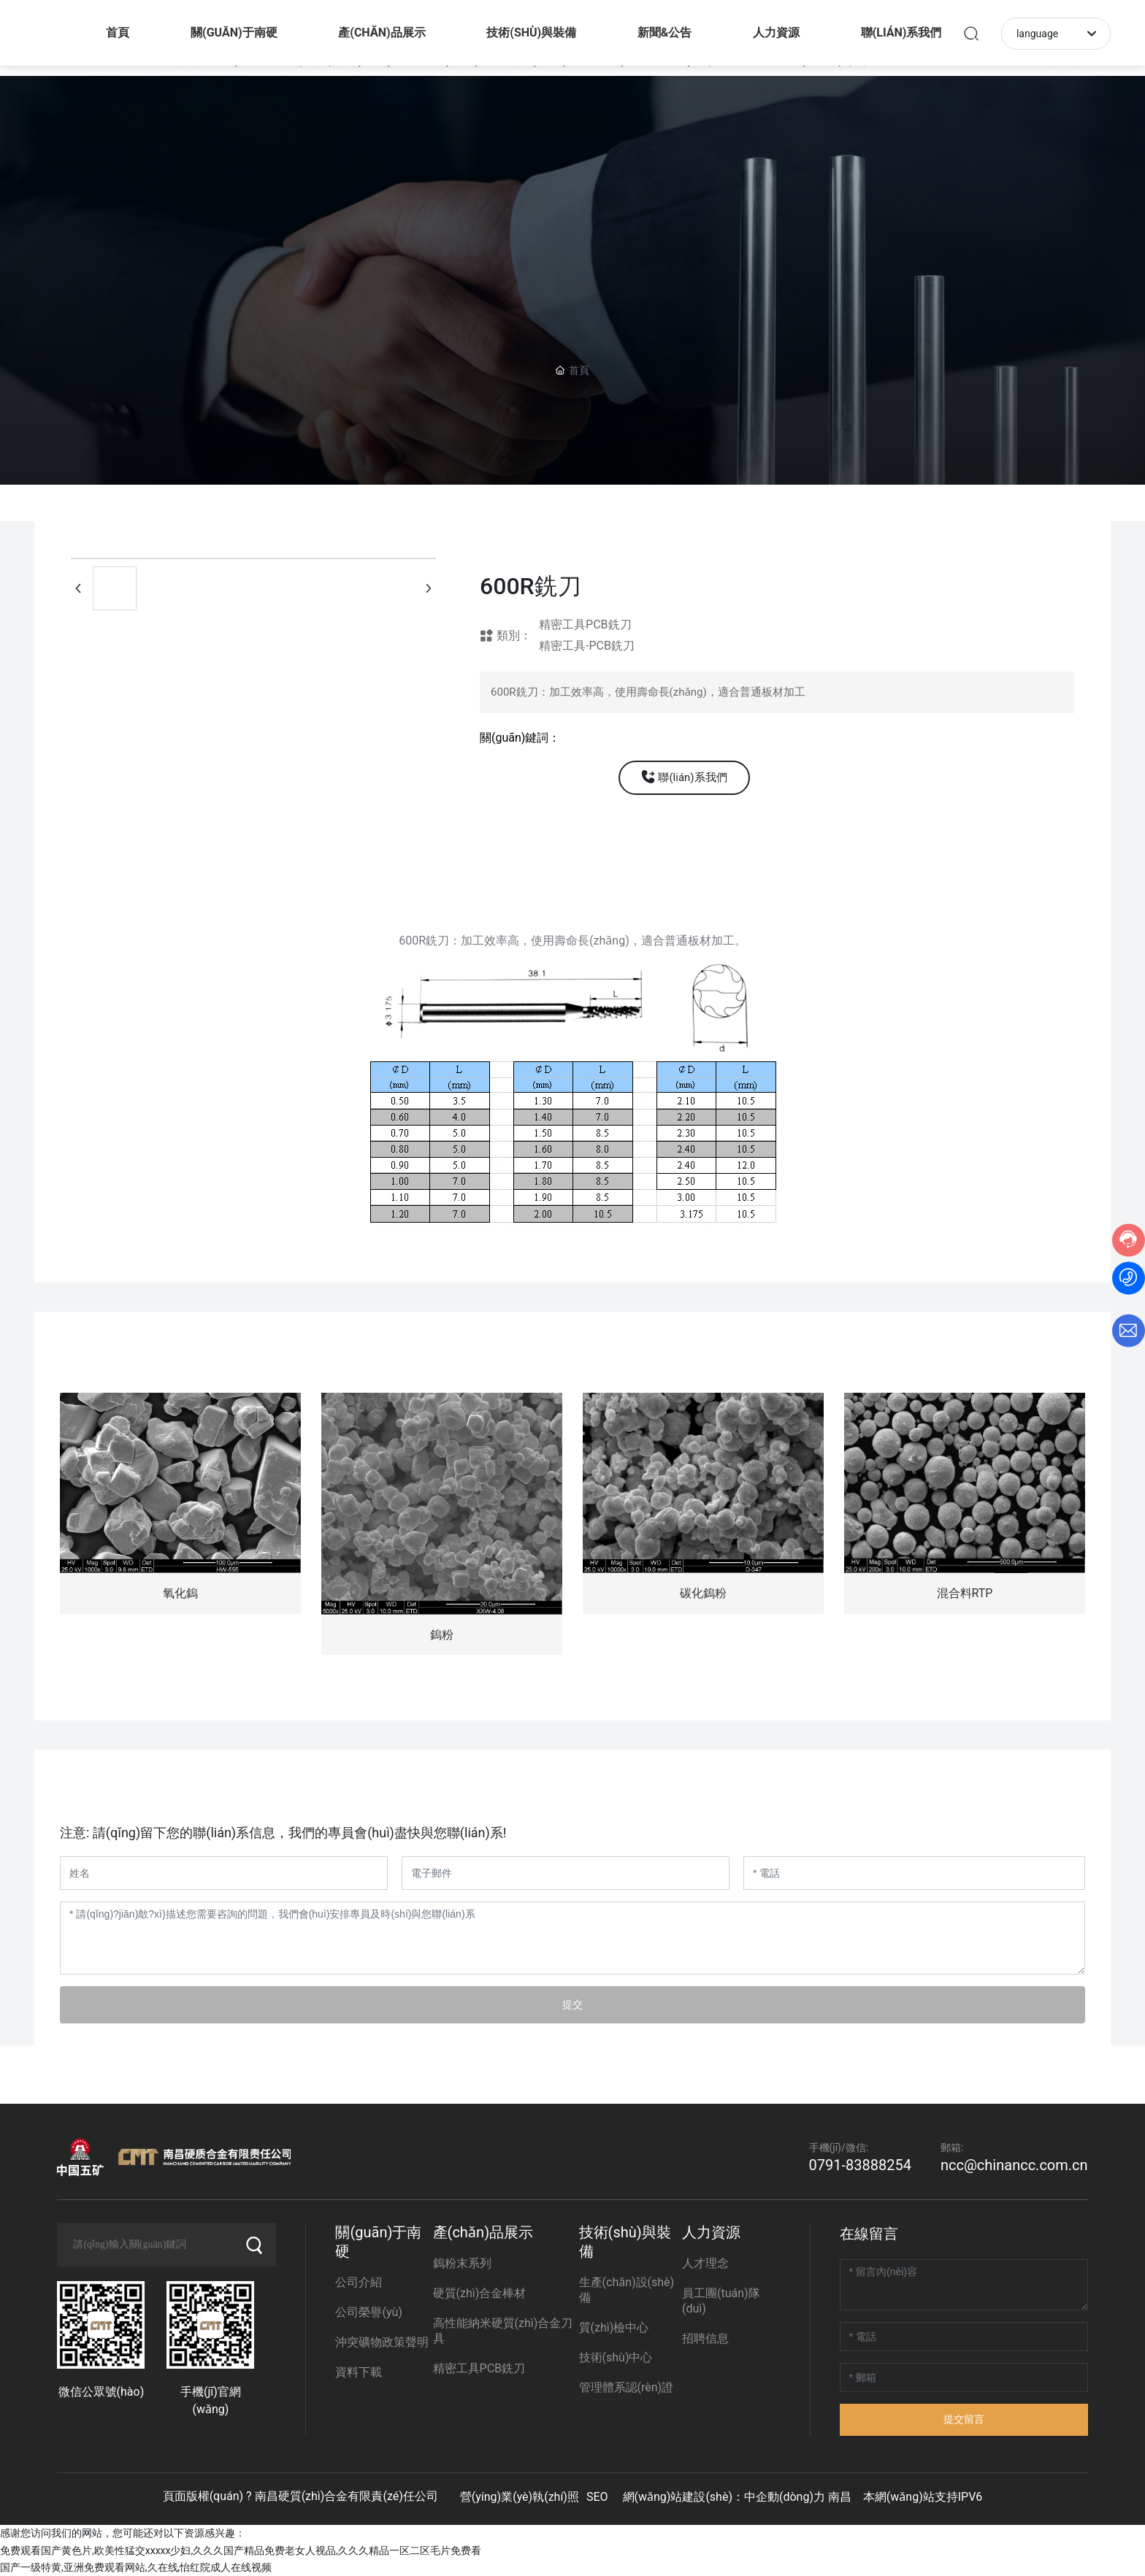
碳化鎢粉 (703, 1593)
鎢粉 (441, 1635)
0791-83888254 (860, 2165)
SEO (597, 2497)
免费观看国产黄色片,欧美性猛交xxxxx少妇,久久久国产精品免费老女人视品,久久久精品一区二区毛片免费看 (240, 2550)
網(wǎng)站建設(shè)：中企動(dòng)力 (724, 2497)
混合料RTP (965, 1593)
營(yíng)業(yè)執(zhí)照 (519, 2497)
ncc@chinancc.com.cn (1014, 2165)
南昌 (839, 2497)
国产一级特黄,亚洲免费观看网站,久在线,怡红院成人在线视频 (136, 2567)
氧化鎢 (180, 1593)
